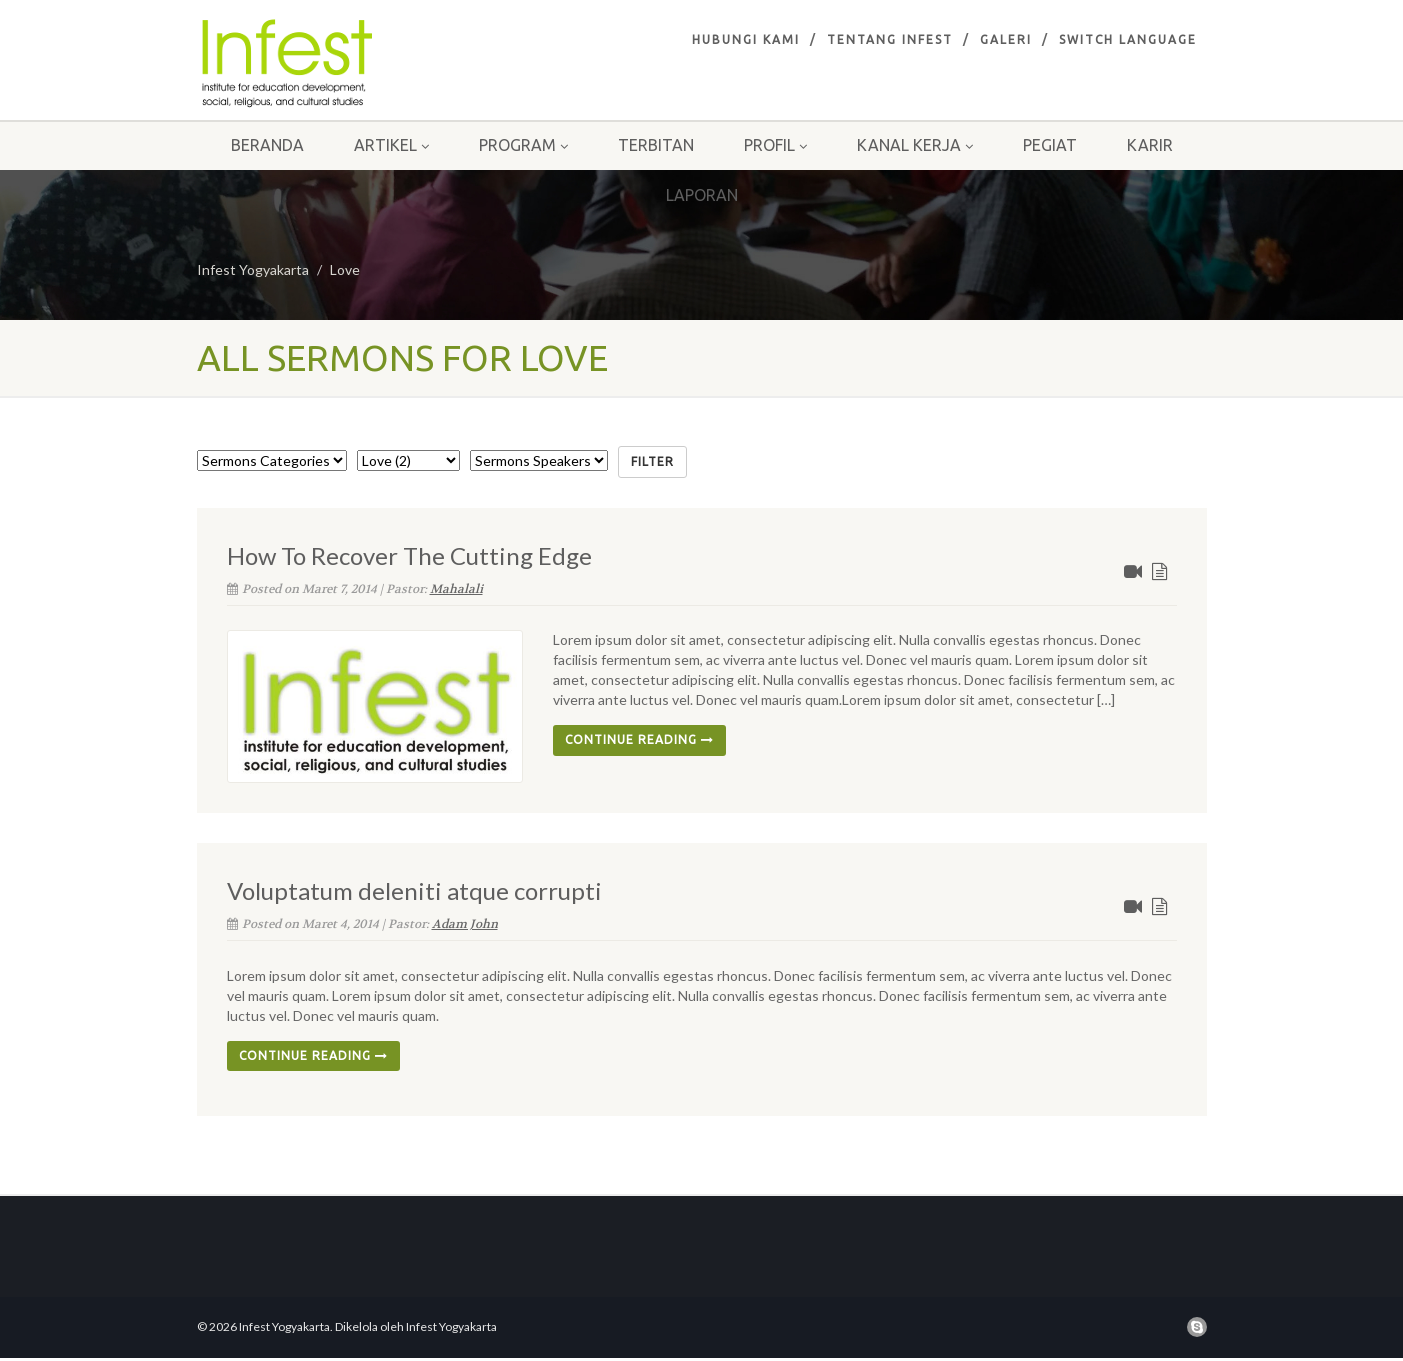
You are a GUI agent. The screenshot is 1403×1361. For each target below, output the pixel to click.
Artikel (391, 145)
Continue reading (639, 739)
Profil (775, 145)
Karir (1150, 145)
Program (523, 145)
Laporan (702, 195)
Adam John (465, 924)
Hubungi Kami (746, 39)
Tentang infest (890, 39)
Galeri (1006, 39)
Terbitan (656, 145)
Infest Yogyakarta (253, 269)
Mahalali (456, 589)
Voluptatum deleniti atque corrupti (414, 890)
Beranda (267, 145)
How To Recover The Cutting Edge (409, 555)
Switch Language (1128, 39)
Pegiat (1050, 145)
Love (345, 269)
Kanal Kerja (915, 145)
